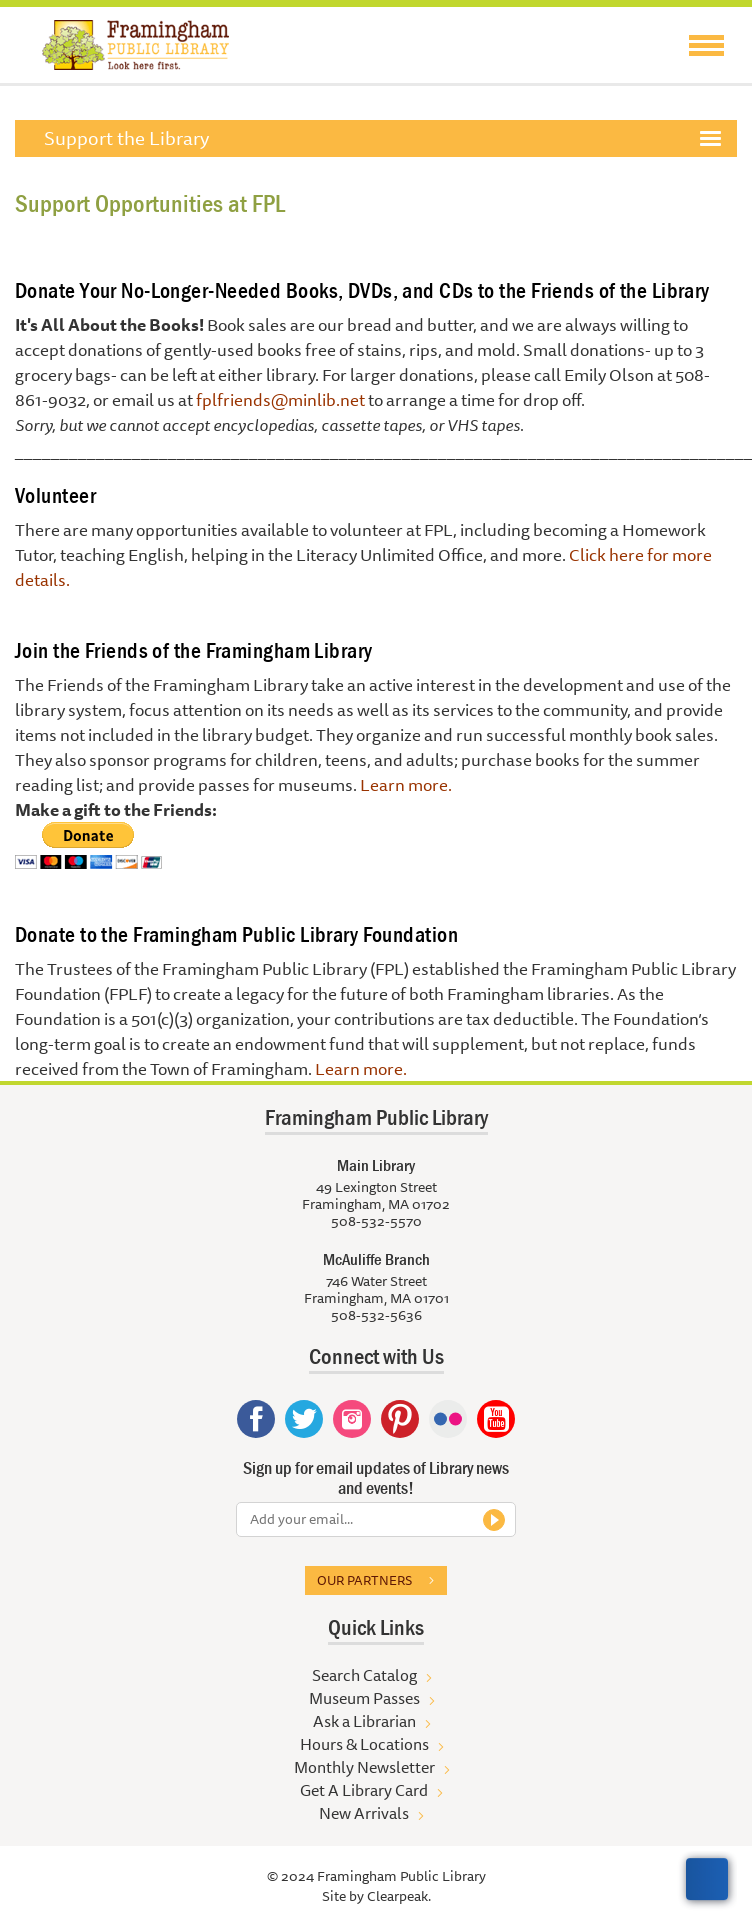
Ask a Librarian (364, 1721)
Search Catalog (364, 1675)
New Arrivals (364, 1813)
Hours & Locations (364, 1744)
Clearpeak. (399, 1896)
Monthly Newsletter (364, 1767)
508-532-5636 (376, 1315)
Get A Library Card (364, 1790)
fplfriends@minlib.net (280, 399)
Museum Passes (364, 1698)
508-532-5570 (376, 1221)
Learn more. (406, 784)
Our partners (364, 1580)
